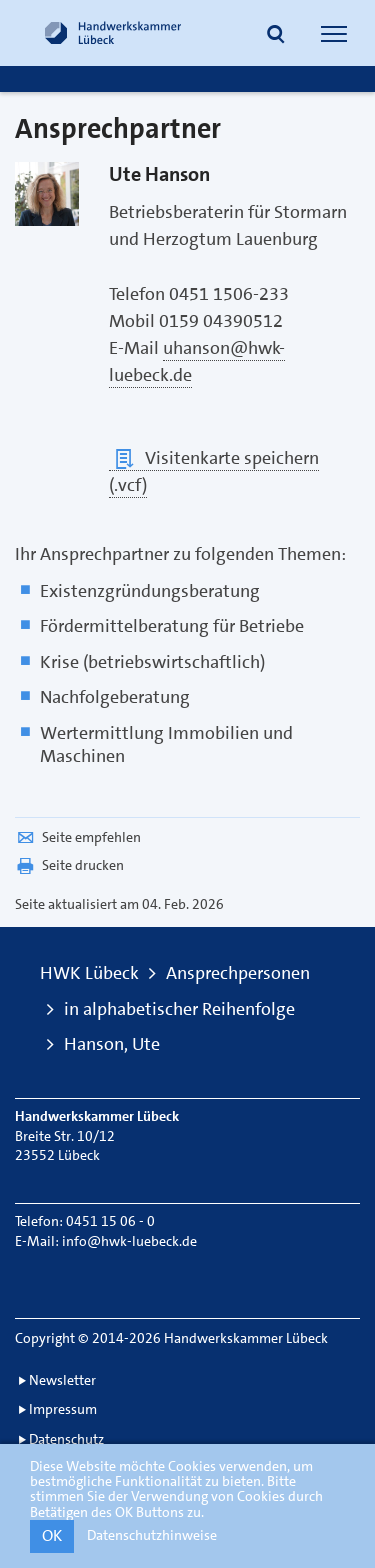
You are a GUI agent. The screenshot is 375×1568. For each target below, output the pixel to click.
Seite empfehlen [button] (78, 837)
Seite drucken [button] (69, 865)
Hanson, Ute (112, 1044)
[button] (276, 36)
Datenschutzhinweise (152, 1535)
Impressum (63, 1409)
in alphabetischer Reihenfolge (179, 1009)
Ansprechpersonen (238, 973)
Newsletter (62, 1380)
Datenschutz (66, 1439)
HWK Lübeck (89, 973)
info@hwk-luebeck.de (129, 1241)
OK (52, 1535)
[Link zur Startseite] (113, 33)
